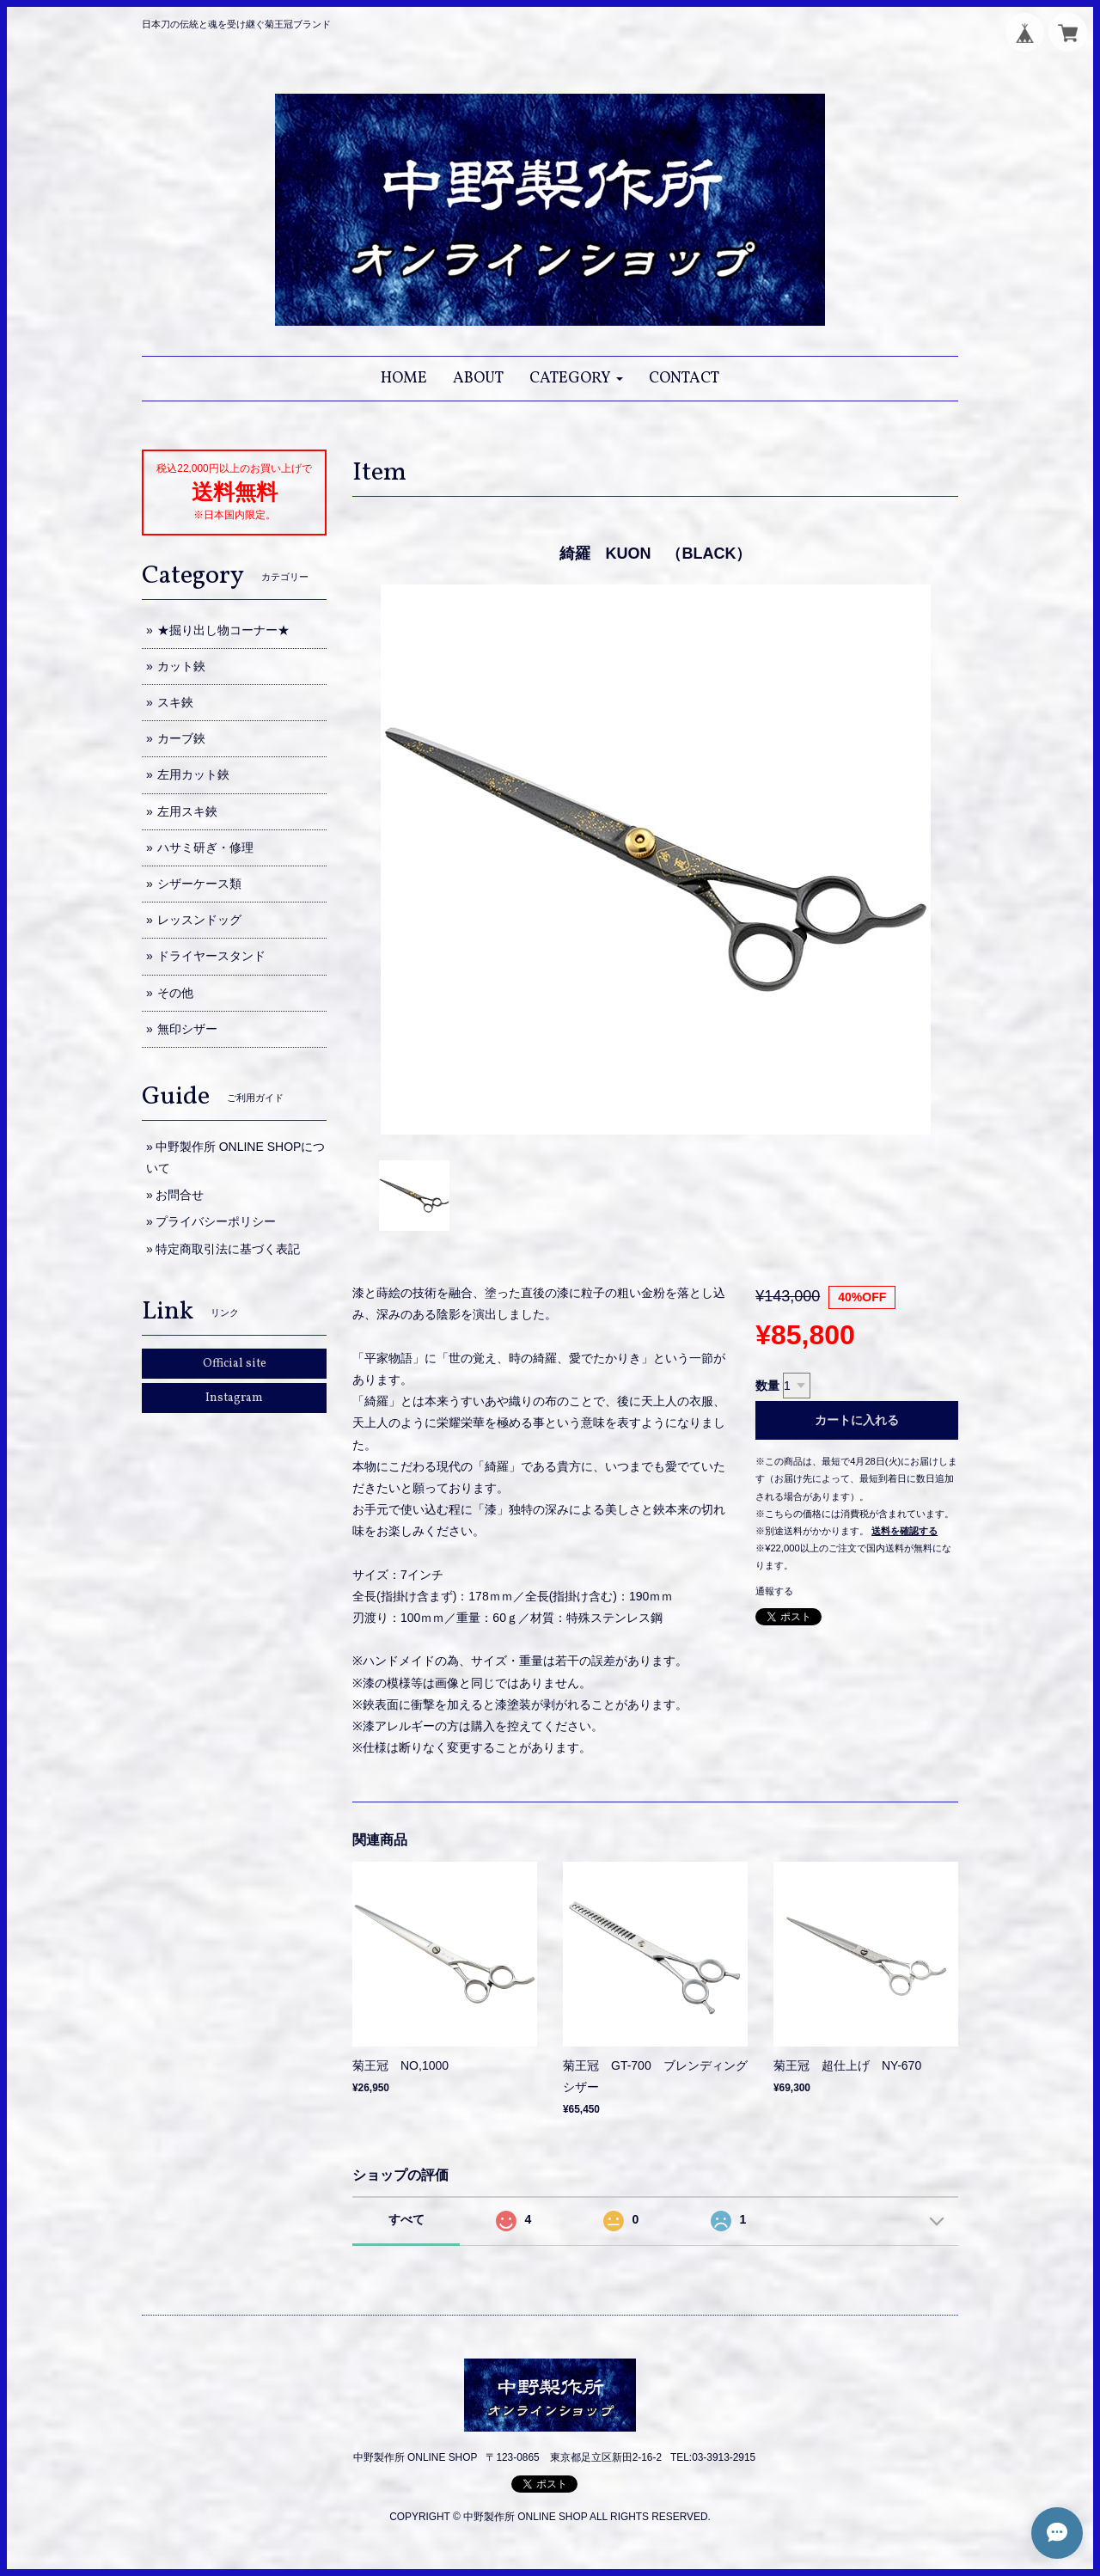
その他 (175, 993)
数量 (767, 1385)
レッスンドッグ (199, 920)
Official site (234, 1363)
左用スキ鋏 (187, 811)
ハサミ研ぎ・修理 (205, 847)
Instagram (234, 1398)
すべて (406, 2219)
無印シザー (187, 1029)
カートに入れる (857, 1420)
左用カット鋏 (193, 774)
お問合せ (180, 1195)
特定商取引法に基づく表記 (228, 1249)
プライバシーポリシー (216, 1221)
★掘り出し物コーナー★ (223, 630)
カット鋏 (181, 666)
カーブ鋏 (181, 738)
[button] (576, 379)
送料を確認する (904, 1531)
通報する (774, 1591)
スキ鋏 (175, 702)
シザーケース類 (199, 883)
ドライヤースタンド (211, 956)
